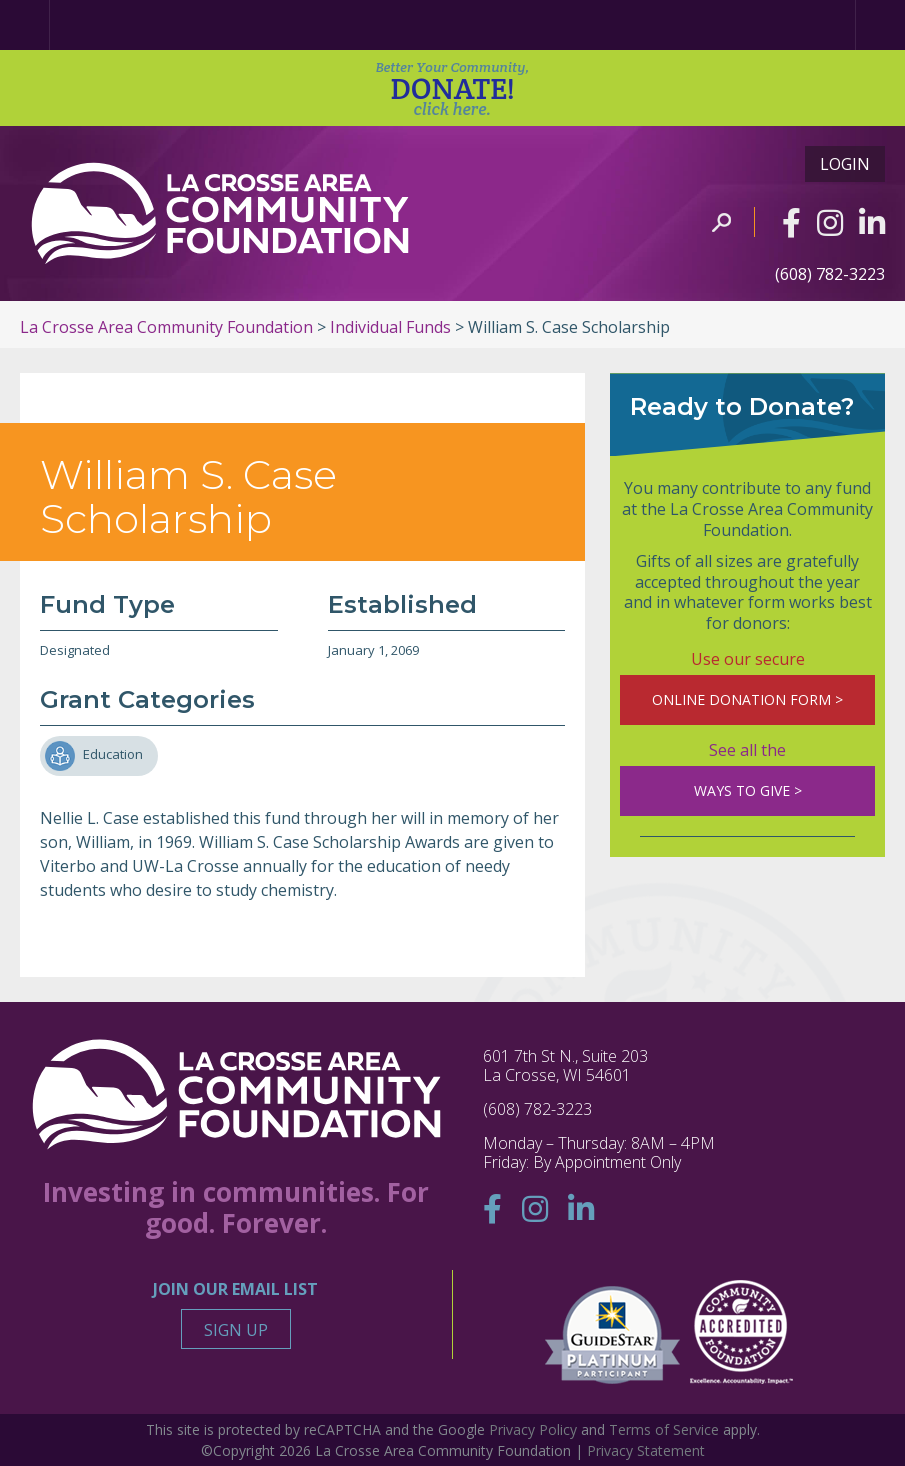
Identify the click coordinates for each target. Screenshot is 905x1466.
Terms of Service (664, 1429)
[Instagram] (830, 222)
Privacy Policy (533, 1429)
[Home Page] (25, 25)
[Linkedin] (872, 222)
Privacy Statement (646, 1450)
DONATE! (452, 89)
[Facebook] (791, 222)
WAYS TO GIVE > (748, 790)
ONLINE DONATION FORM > (747, 699)
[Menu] (880, 25)
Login (845, 164)
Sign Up (236, 1330)
